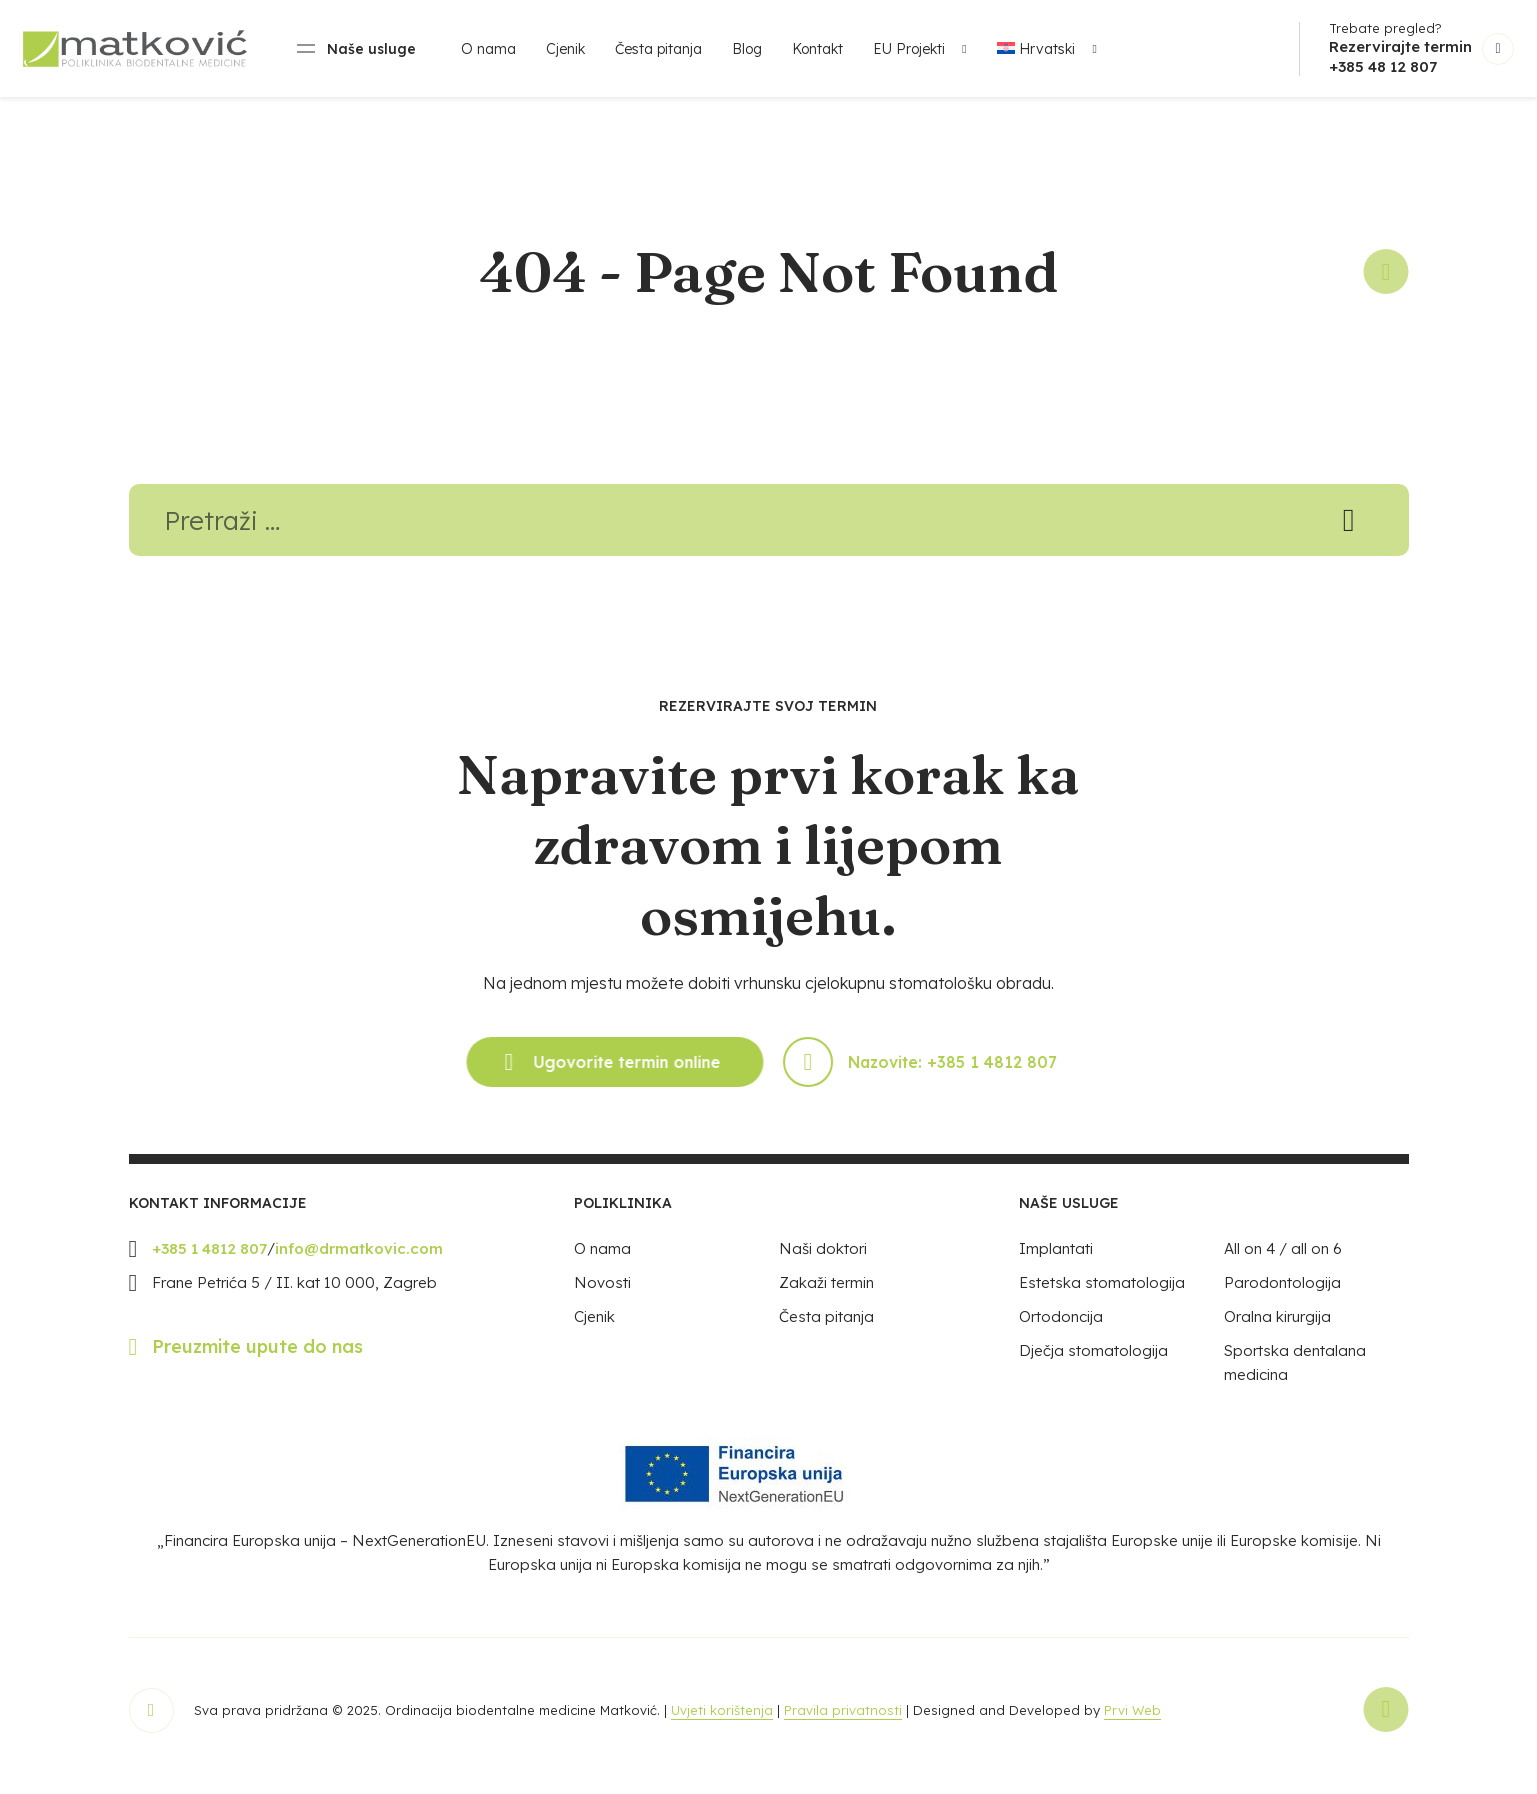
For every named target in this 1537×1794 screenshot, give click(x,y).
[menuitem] (1042, 49)
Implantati (1056, 1259)
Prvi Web (1132, 1721)
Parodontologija (1282, 1293)
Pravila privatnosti (843, 1721)
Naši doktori (823, 1259)
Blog (747, 49)
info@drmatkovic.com (359, 1259)
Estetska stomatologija (1102, 1293)
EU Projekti (909, 49)
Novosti (602, 1293)
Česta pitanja (658, 49)
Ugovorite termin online (607, 1073)
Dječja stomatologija (1093, 1361)
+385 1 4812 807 (209, 1259)
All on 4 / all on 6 (1283, 1259)
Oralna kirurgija (1277, 1327)
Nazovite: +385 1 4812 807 (927, 1073)
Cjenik (565, 49)
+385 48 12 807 (1383, 66)
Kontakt (817, 49)
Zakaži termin (826, 1293)
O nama (488, 49)
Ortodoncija (1061, 1327)
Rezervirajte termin (1400, 46)
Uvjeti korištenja (722, 1721)
